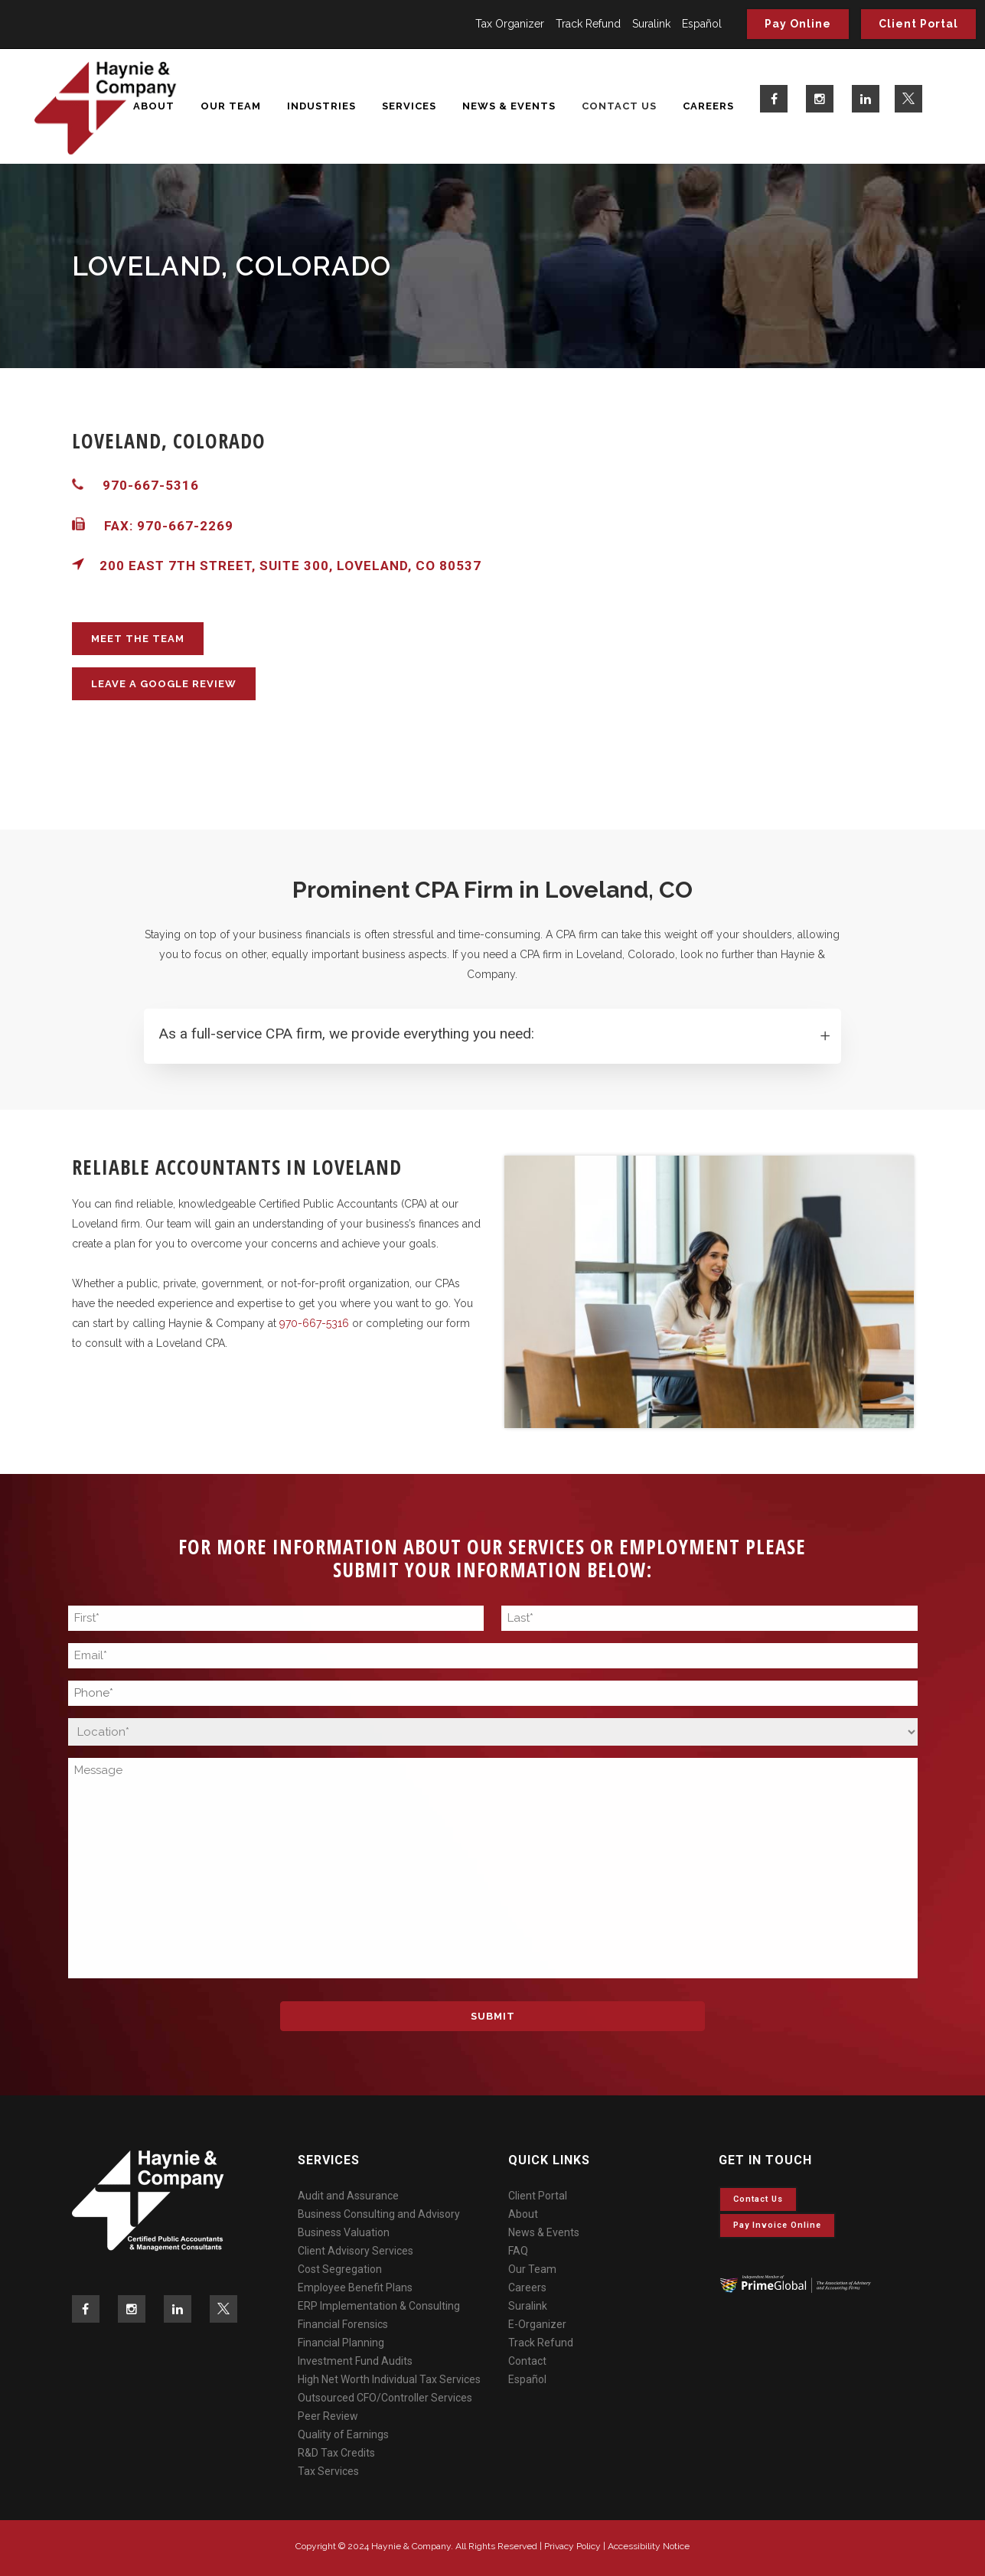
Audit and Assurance (348, 2196)
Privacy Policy (572, 2546)
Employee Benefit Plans (355, 2287)
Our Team (532, 2269)
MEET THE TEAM (137, 638)
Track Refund (588, 24)
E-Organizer (537, 2324)
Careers (527, 2287)
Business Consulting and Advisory (379, 2214)
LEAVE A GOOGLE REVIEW (163, 684)
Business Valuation (344, 2232)
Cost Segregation (340, 2269)
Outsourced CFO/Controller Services (385, 2398)
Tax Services (328, 2471)
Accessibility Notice (649, 2546)
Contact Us (758, 2199)
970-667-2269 (185, 525)
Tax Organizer (509, 24)
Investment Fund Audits (355, 2361)
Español (702, 24)
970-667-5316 (151, 485)
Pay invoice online (777, 2225)
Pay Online (798, 24)
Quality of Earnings (343, 2434)
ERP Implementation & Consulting (379, 2306)
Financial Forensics (343, 2324)
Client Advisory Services (355, 2251)
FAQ (518, 2251)
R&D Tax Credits (336, 2453)
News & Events (543, 2232)
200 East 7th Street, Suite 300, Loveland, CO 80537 (276, 565)
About (523, 2214)
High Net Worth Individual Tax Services (389, 2379)
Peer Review (328, 2416)
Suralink (651, 24)
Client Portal (918, 24)
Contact (527, 2361)
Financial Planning (341, 2342)
